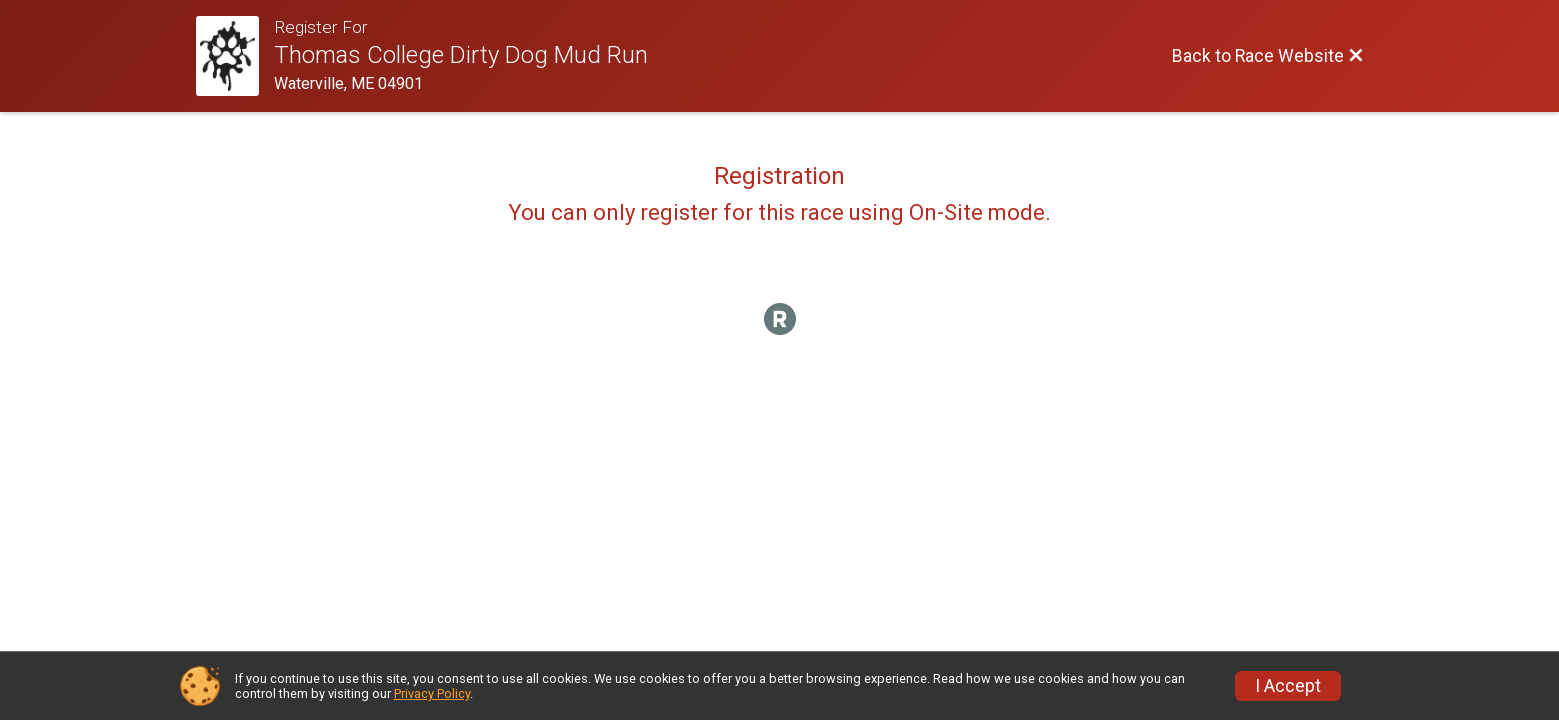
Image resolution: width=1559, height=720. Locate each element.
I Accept (1288, 686)
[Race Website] (235, 56)
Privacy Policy (432, 693)
